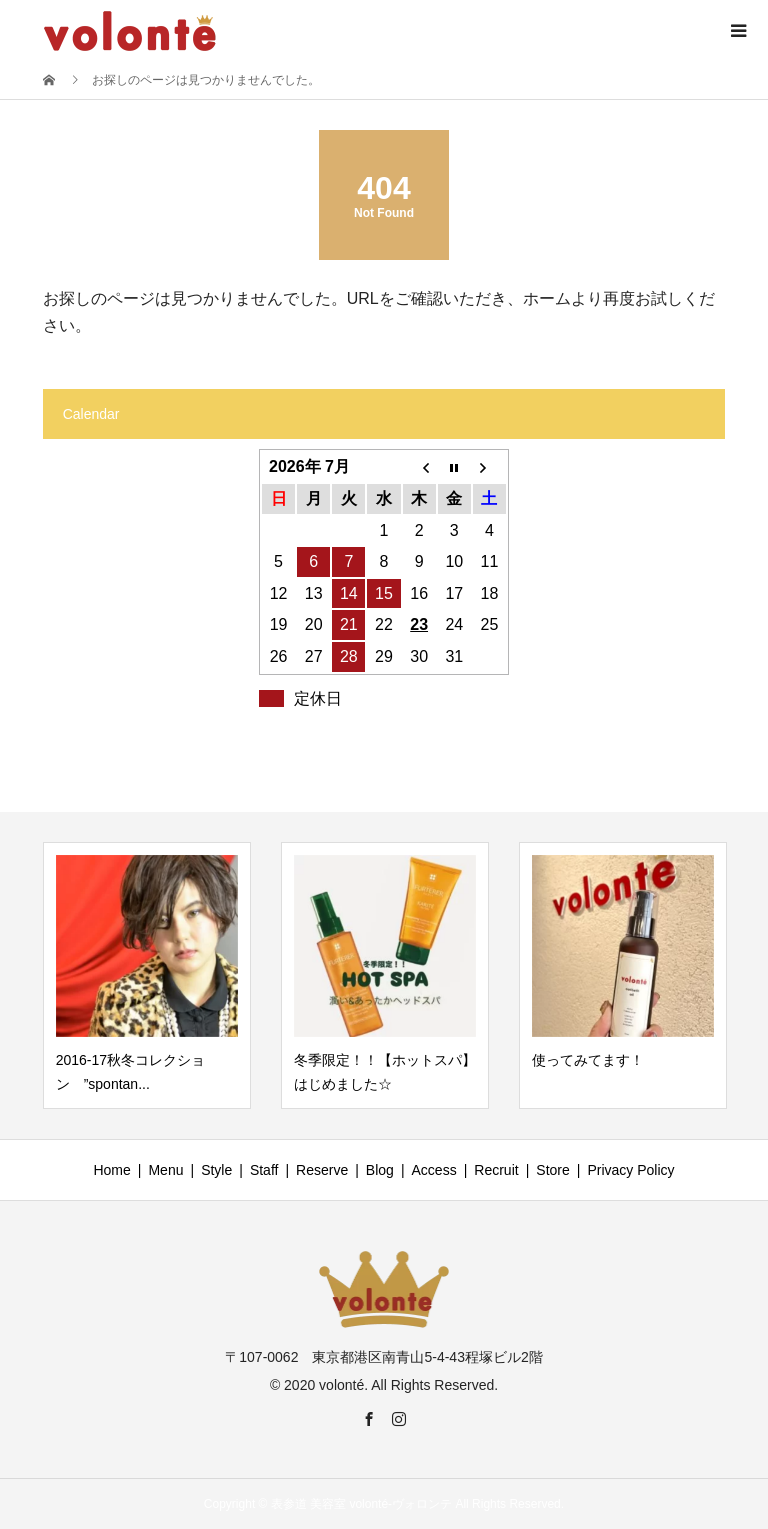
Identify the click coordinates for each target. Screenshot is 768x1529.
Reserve (322, 1170)
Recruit (496, 1170)
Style (216, 1170)
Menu (165, 1170)
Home (111, 1170)
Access (434, 1170)
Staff (264, 1170)
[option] (147, 976)
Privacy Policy (630, 1170)
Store (552, 1170)
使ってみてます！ (588, 1060)
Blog (380, 1170)
